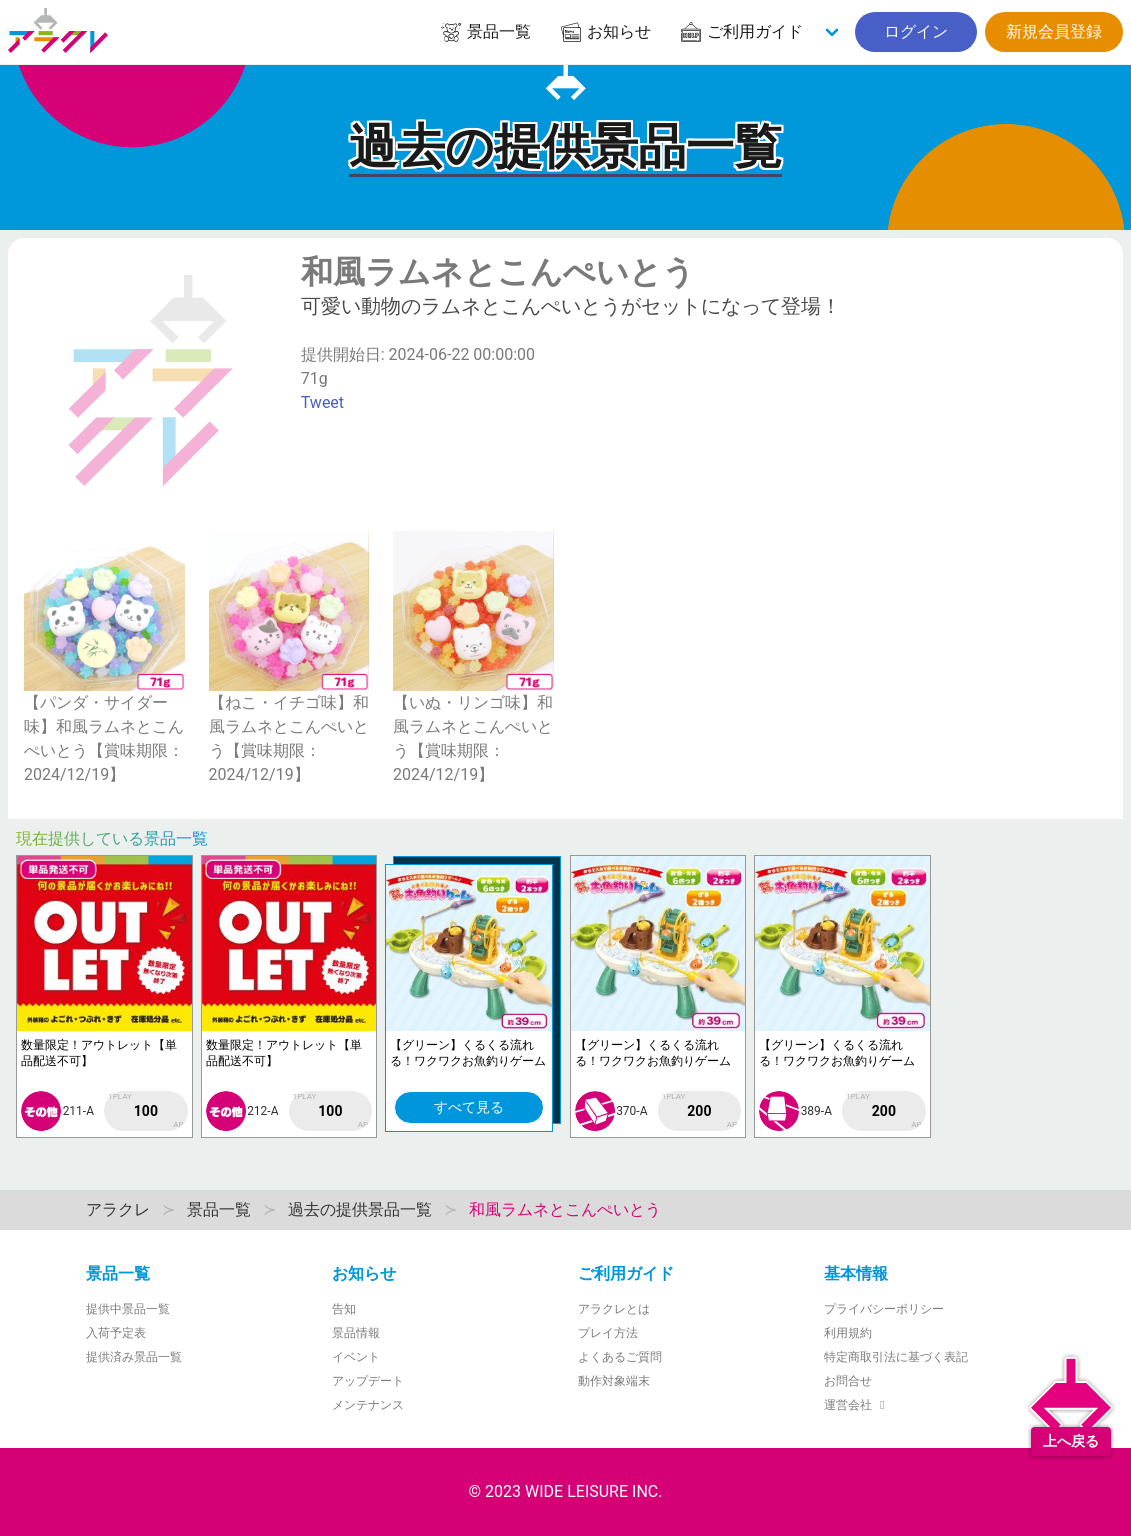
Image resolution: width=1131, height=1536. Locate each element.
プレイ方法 (608, 1333)
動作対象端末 (614, 1381)
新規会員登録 (1054, 31)
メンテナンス (368, 1405)
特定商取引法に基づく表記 (896, 1357)
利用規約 (848, 1333)
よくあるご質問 (620, 1357)
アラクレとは (614, 1309)
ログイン (916, 31)
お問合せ (848, 1381)
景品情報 (356, 1333)
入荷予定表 (116, 1333)
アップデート (368, 1381)
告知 (344, 1309)
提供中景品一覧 (128, 1309)
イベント (356, 1357)
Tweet (322, 402)
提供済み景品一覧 (134, 1357)
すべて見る (469, 1107)
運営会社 (857, 1405)
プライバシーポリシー (884, 1309)
